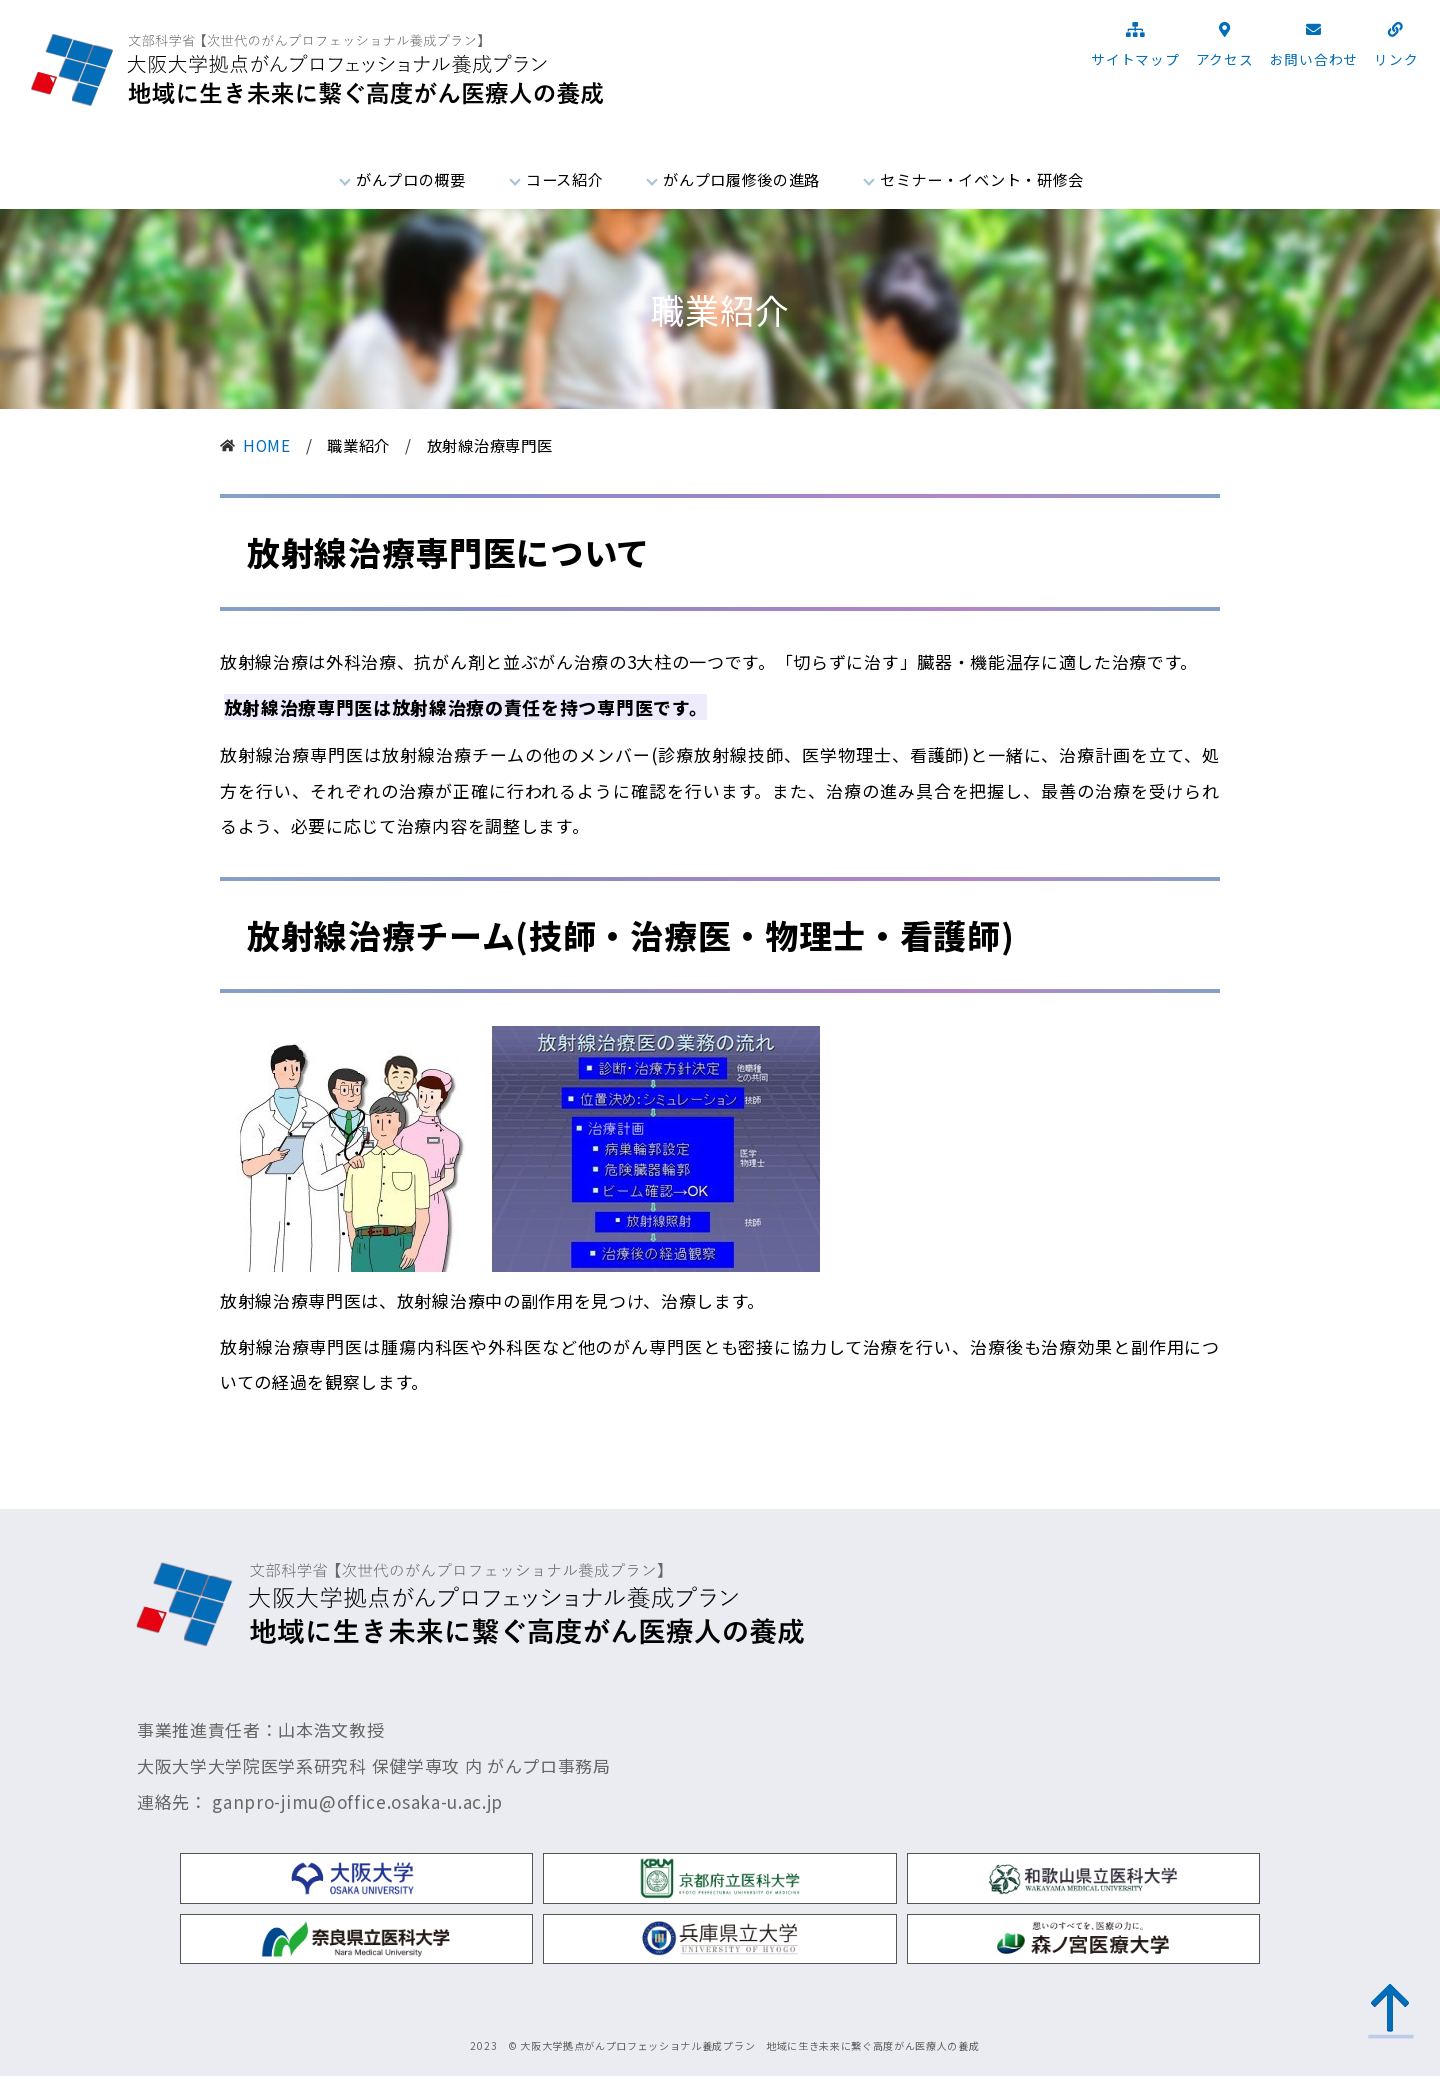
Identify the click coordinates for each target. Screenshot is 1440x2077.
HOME (267, 445)
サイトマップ (1135, 59)
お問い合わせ (1314, 59)
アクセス (1225, 59)
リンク (1396, 59)
